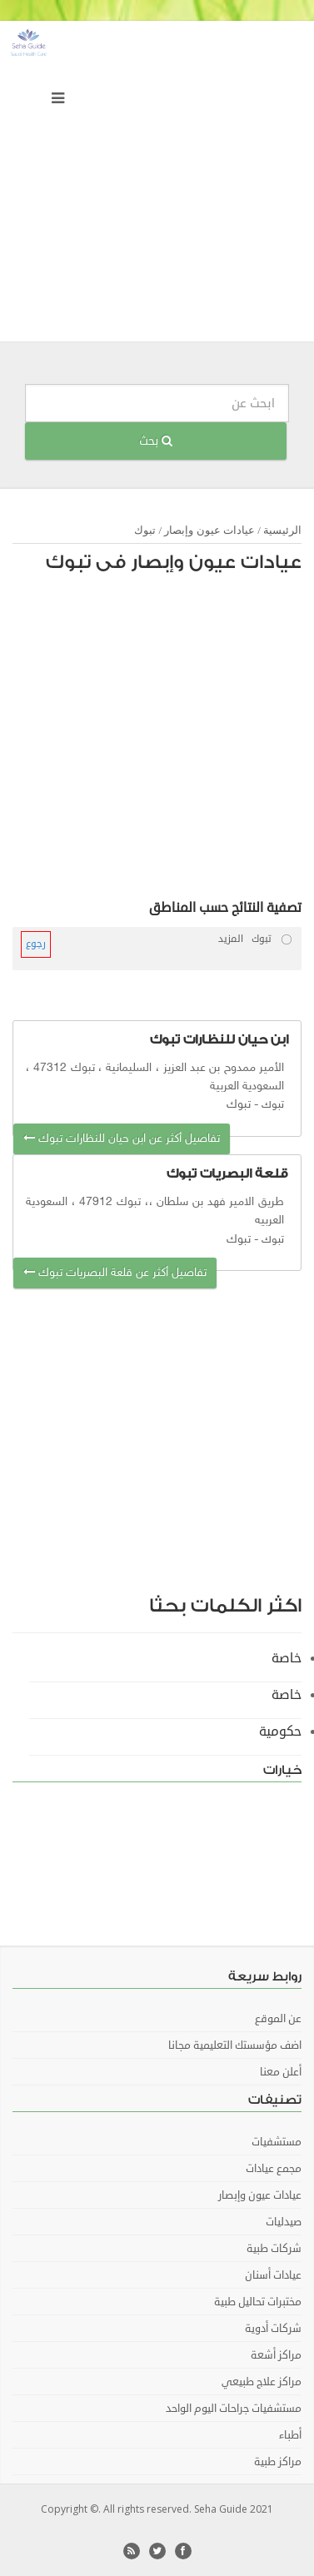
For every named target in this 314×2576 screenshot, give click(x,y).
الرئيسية (282, 530)
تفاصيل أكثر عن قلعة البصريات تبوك (115, 1273)
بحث (155, 441)
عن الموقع (278, 2018)
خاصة (287, 1658)
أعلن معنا (281, 2072)
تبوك (145, 530)
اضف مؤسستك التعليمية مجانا (235, 2045)
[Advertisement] (157, 185)
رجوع (36, 944)
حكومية (280, 1731)
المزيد (230, 939)
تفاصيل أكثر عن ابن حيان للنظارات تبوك (121, 1139)
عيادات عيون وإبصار (209, 530)
